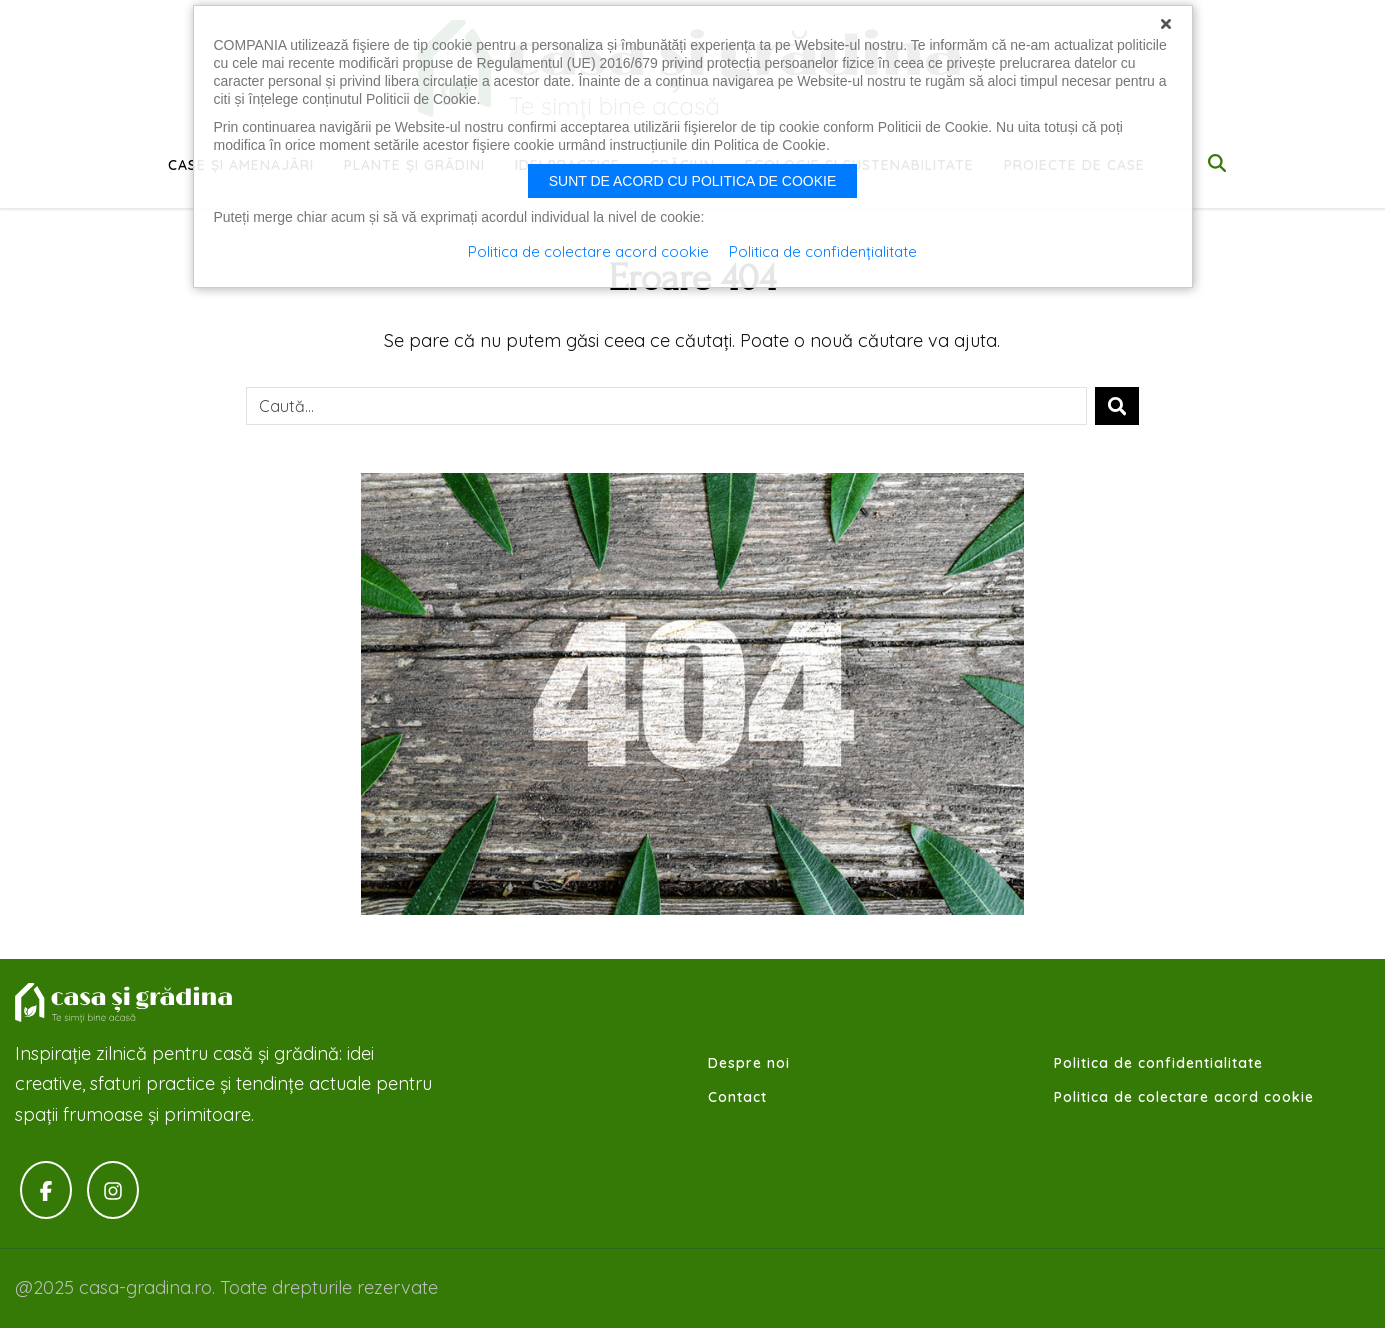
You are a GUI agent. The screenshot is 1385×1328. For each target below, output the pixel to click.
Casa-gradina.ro (125, 1003)
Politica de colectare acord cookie (1184, 1097)
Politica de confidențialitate (823, 251)
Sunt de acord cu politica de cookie (693, 181)
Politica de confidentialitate (1158, 1063)
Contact (737, 1097)
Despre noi (749, 1063)
